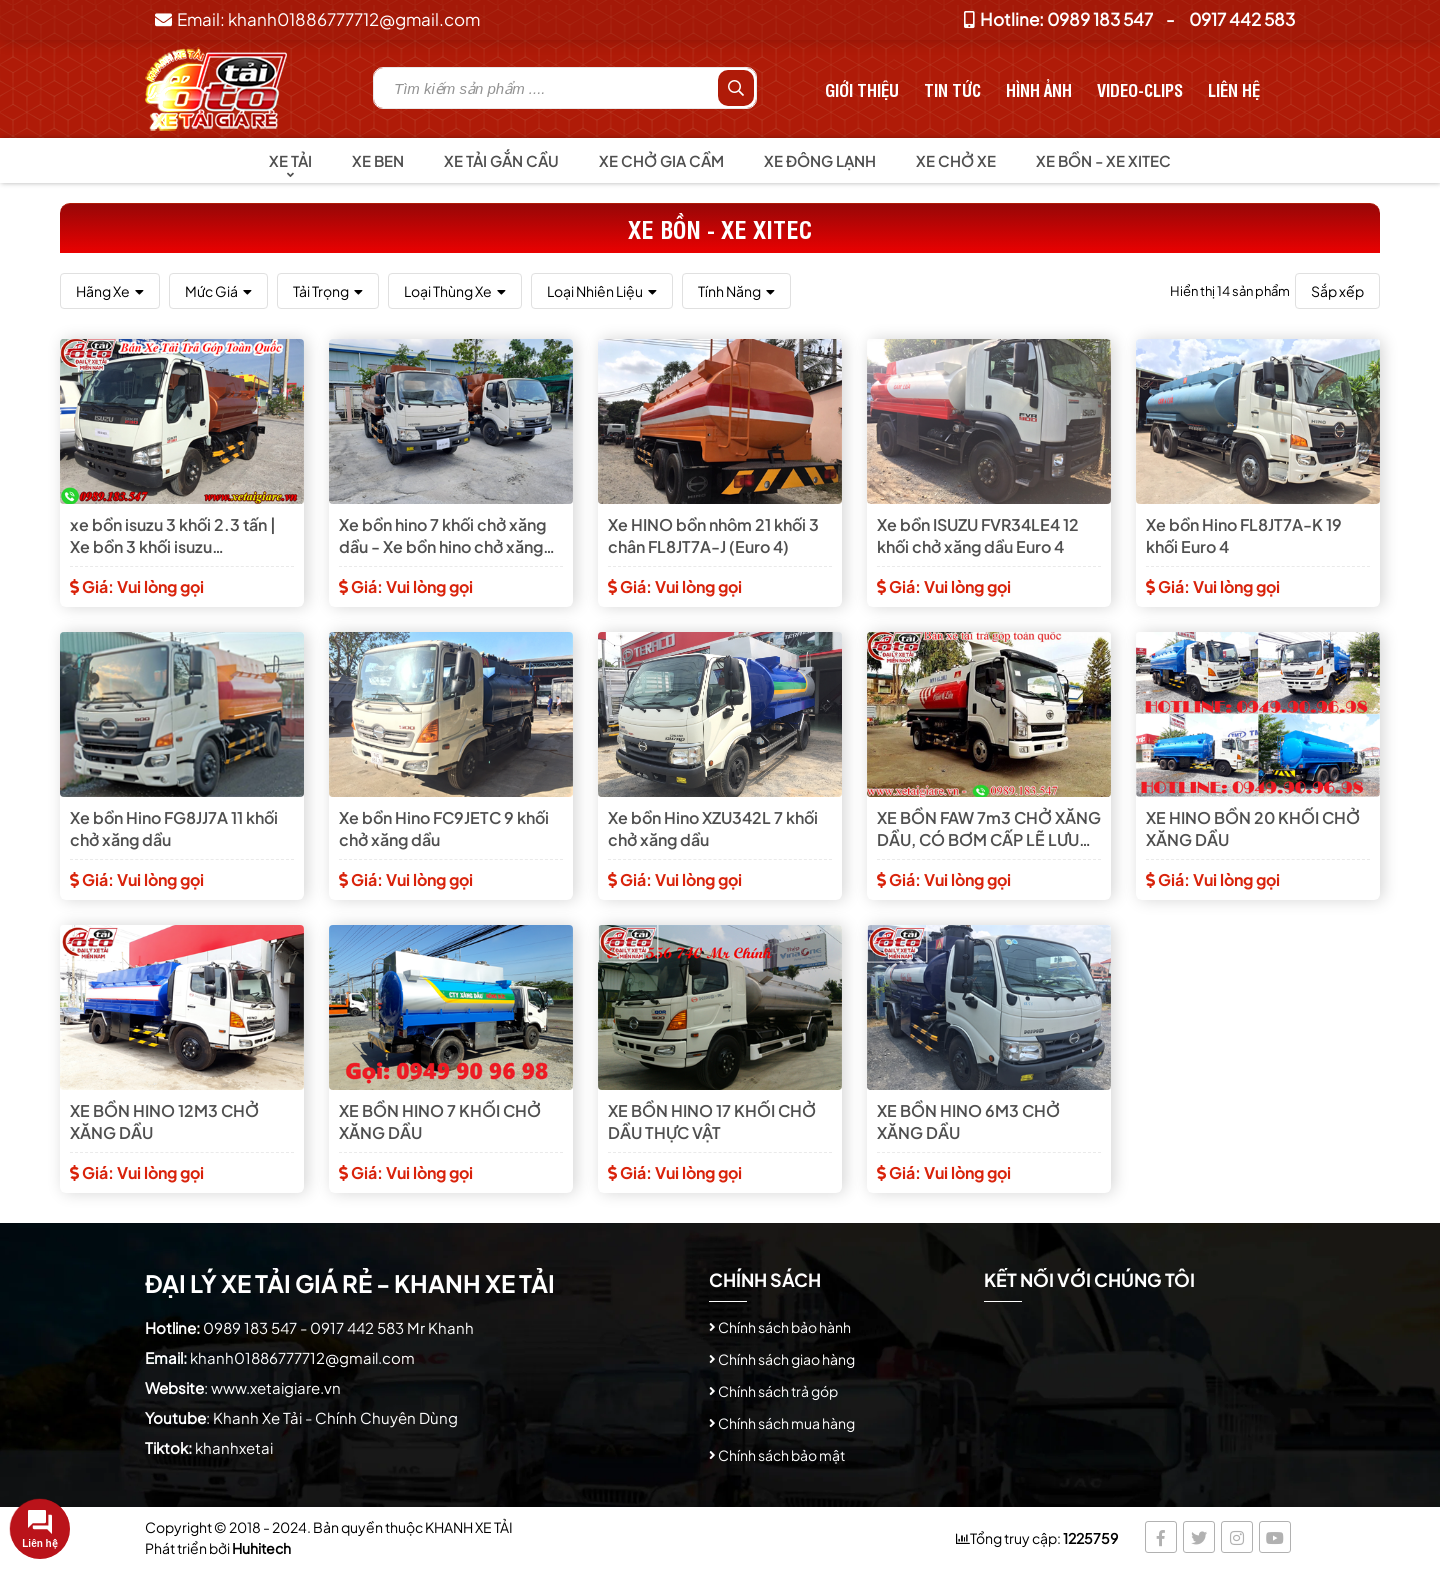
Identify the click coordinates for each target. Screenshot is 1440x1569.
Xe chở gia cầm (661, 160)
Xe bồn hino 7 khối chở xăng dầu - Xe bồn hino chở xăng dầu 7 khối (442, 536)
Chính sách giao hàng (786, 1359)
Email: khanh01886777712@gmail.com (317, 19)
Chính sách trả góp (778, 1391)
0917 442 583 (1242, 19)
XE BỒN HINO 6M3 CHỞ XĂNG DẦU (968, 1121)
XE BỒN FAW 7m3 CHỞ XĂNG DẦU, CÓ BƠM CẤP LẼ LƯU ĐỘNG (989, 829)
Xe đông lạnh (820, 160)
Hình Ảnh (1039, 89)
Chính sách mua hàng (786, 1423)
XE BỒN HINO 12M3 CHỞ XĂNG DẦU (164, 1121)
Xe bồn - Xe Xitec (1103, 160)
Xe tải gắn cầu (501, 160)
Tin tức (952, 89)
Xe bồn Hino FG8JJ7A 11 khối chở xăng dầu (174, 828)
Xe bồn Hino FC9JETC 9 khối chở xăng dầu (444, 828)
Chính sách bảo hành (784, 1327)
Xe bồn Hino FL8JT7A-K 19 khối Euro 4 (1244, 535)
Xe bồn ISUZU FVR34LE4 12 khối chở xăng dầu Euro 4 (978, 535)
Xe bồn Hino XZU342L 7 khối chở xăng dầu (713, 828)
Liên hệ (1234, 89)
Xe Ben (378, 160)
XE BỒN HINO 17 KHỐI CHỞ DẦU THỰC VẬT (712, 1121)
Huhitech (261, 1548)
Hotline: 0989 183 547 (1058, 19)
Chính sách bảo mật (781, 1455)
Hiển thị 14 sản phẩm (1230, 291)
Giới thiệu (862, 89)
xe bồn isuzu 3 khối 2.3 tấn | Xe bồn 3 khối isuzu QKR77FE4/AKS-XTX (173, 536)
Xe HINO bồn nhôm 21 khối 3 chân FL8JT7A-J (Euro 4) (713, 535)
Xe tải (290, 160)
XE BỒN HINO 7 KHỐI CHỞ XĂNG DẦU (440, 1121)
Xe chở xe (956, 160)
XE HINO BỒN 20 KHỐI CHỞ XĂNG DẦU (1253, 828)
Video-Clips (1140, 89)
